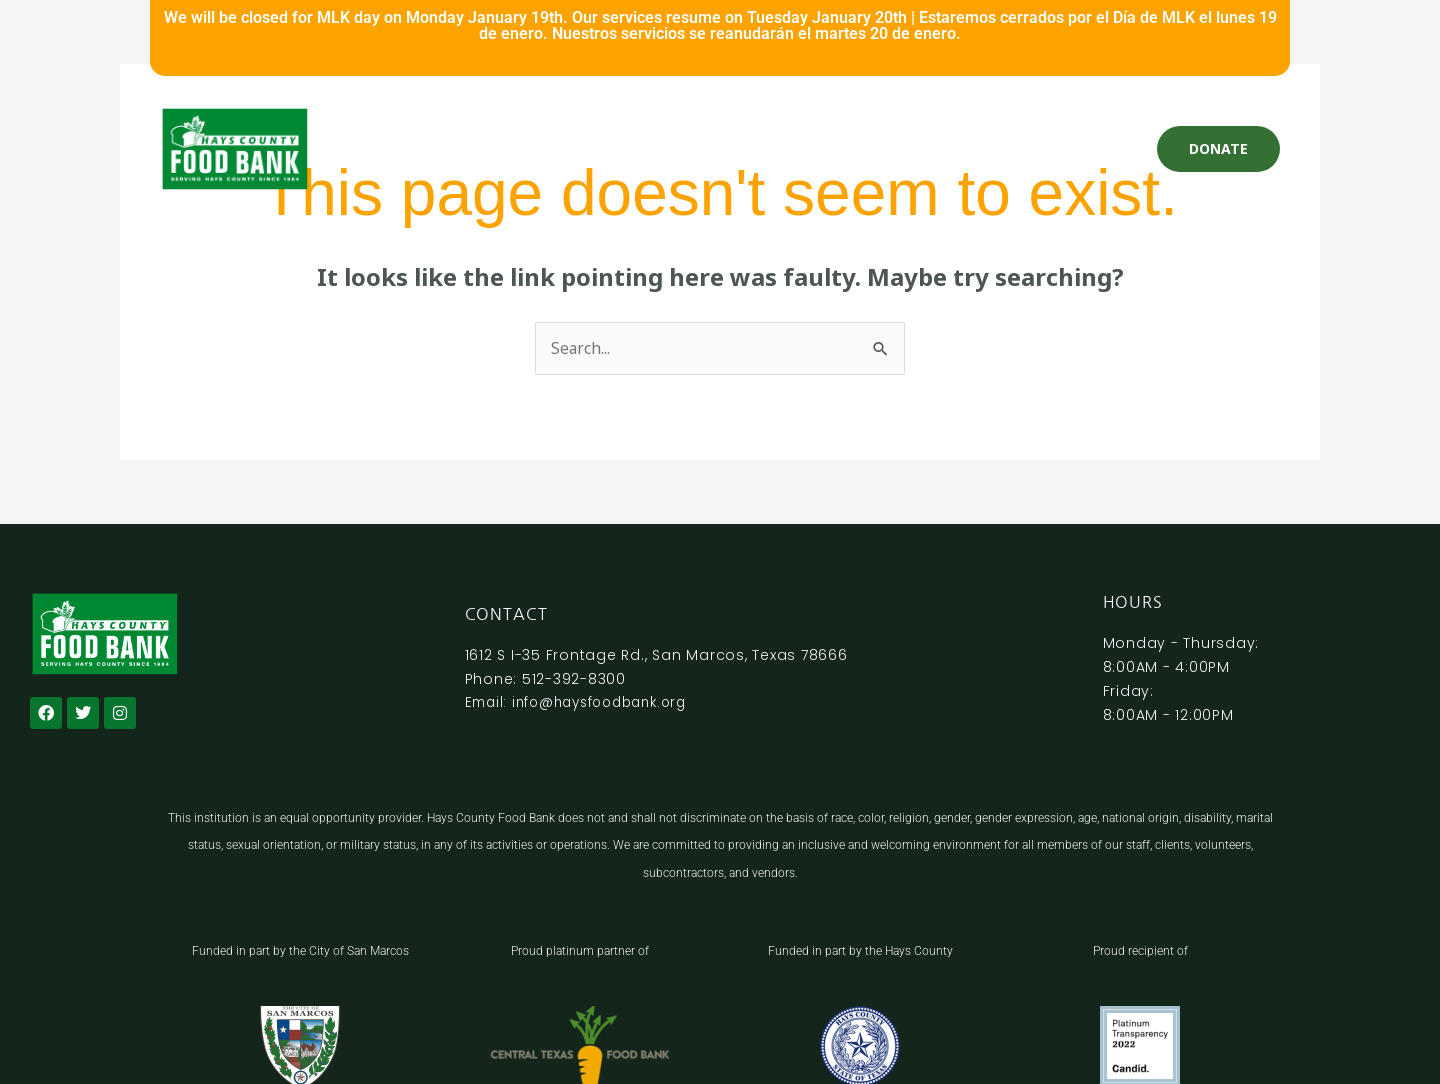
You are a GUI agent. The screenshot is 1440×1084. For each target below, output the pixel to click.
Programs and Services (753, 149)
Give (544, 149)
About (1042, 149)
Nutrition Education (929, 149)
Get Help (479, 149)
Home (408, 149)
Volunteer (614, 149)
